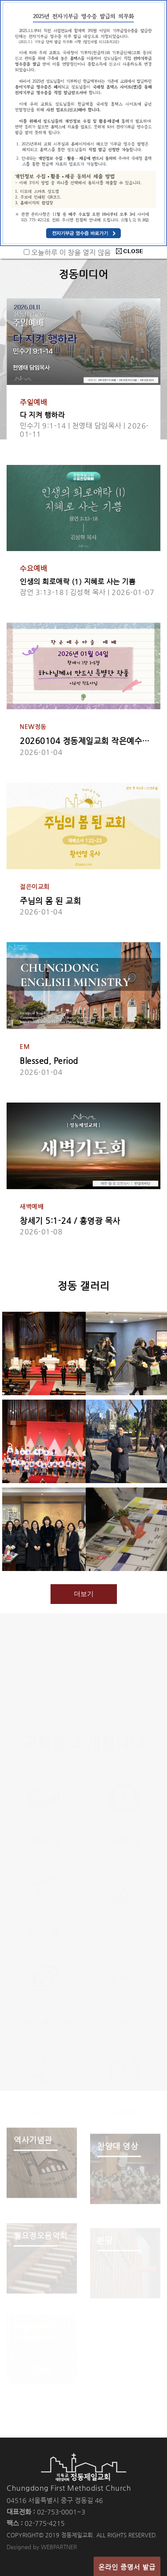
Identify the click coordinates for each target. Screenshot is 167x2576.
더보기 (84, 1593)
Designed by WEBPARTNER (42, 2546)
